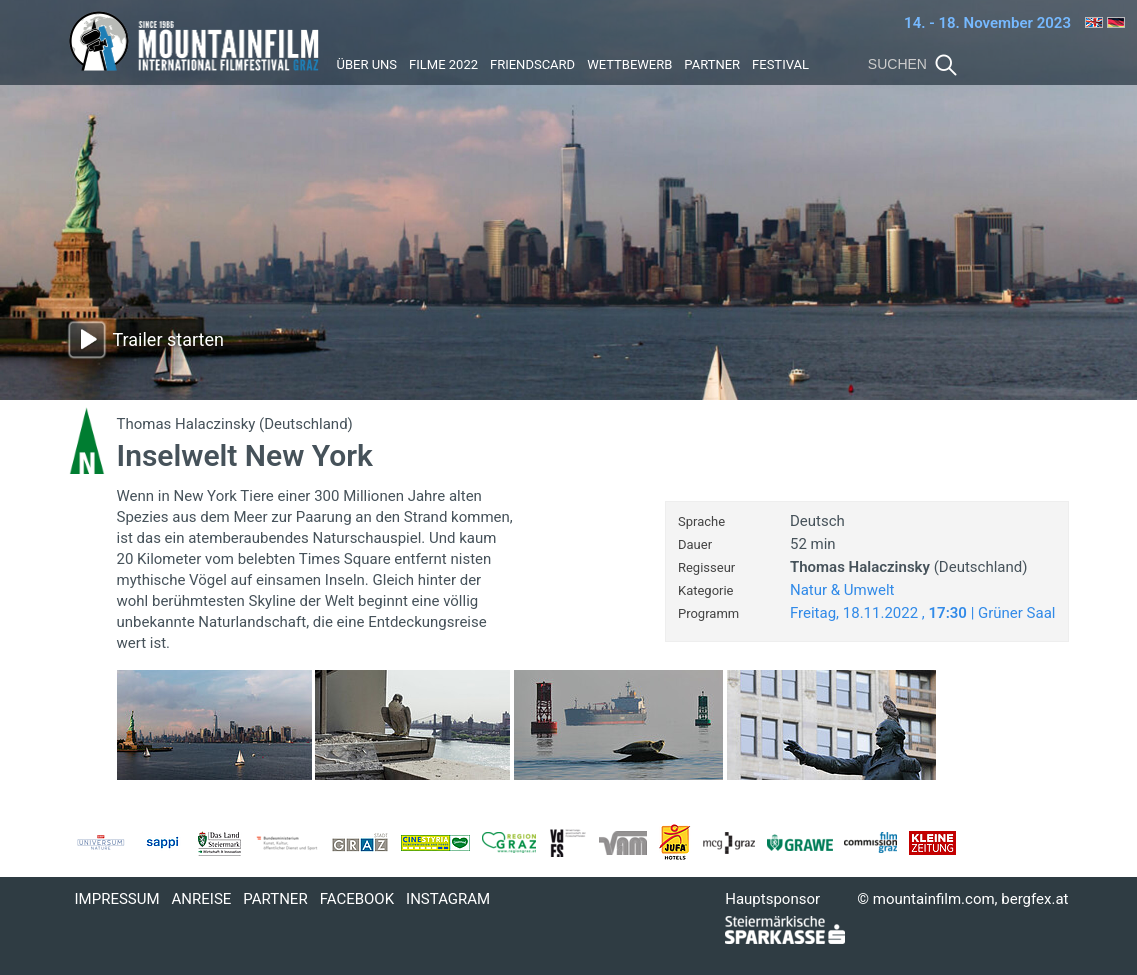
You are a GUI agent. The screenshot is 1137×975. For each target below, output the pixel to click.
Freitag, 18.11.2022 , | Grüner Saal (923, 613)
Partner (712, 64)
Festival (780, 64)
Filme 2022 (443, 64)
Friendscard (532, 64)
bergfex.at (1034, 899)
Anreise (202, 899)
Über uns (367, 64)
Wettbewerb (629, 64)
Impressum (117, 899)
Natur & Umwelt (842, 590)
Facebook (357, 899)
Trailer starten (168, 339)
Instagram (448, 899)
